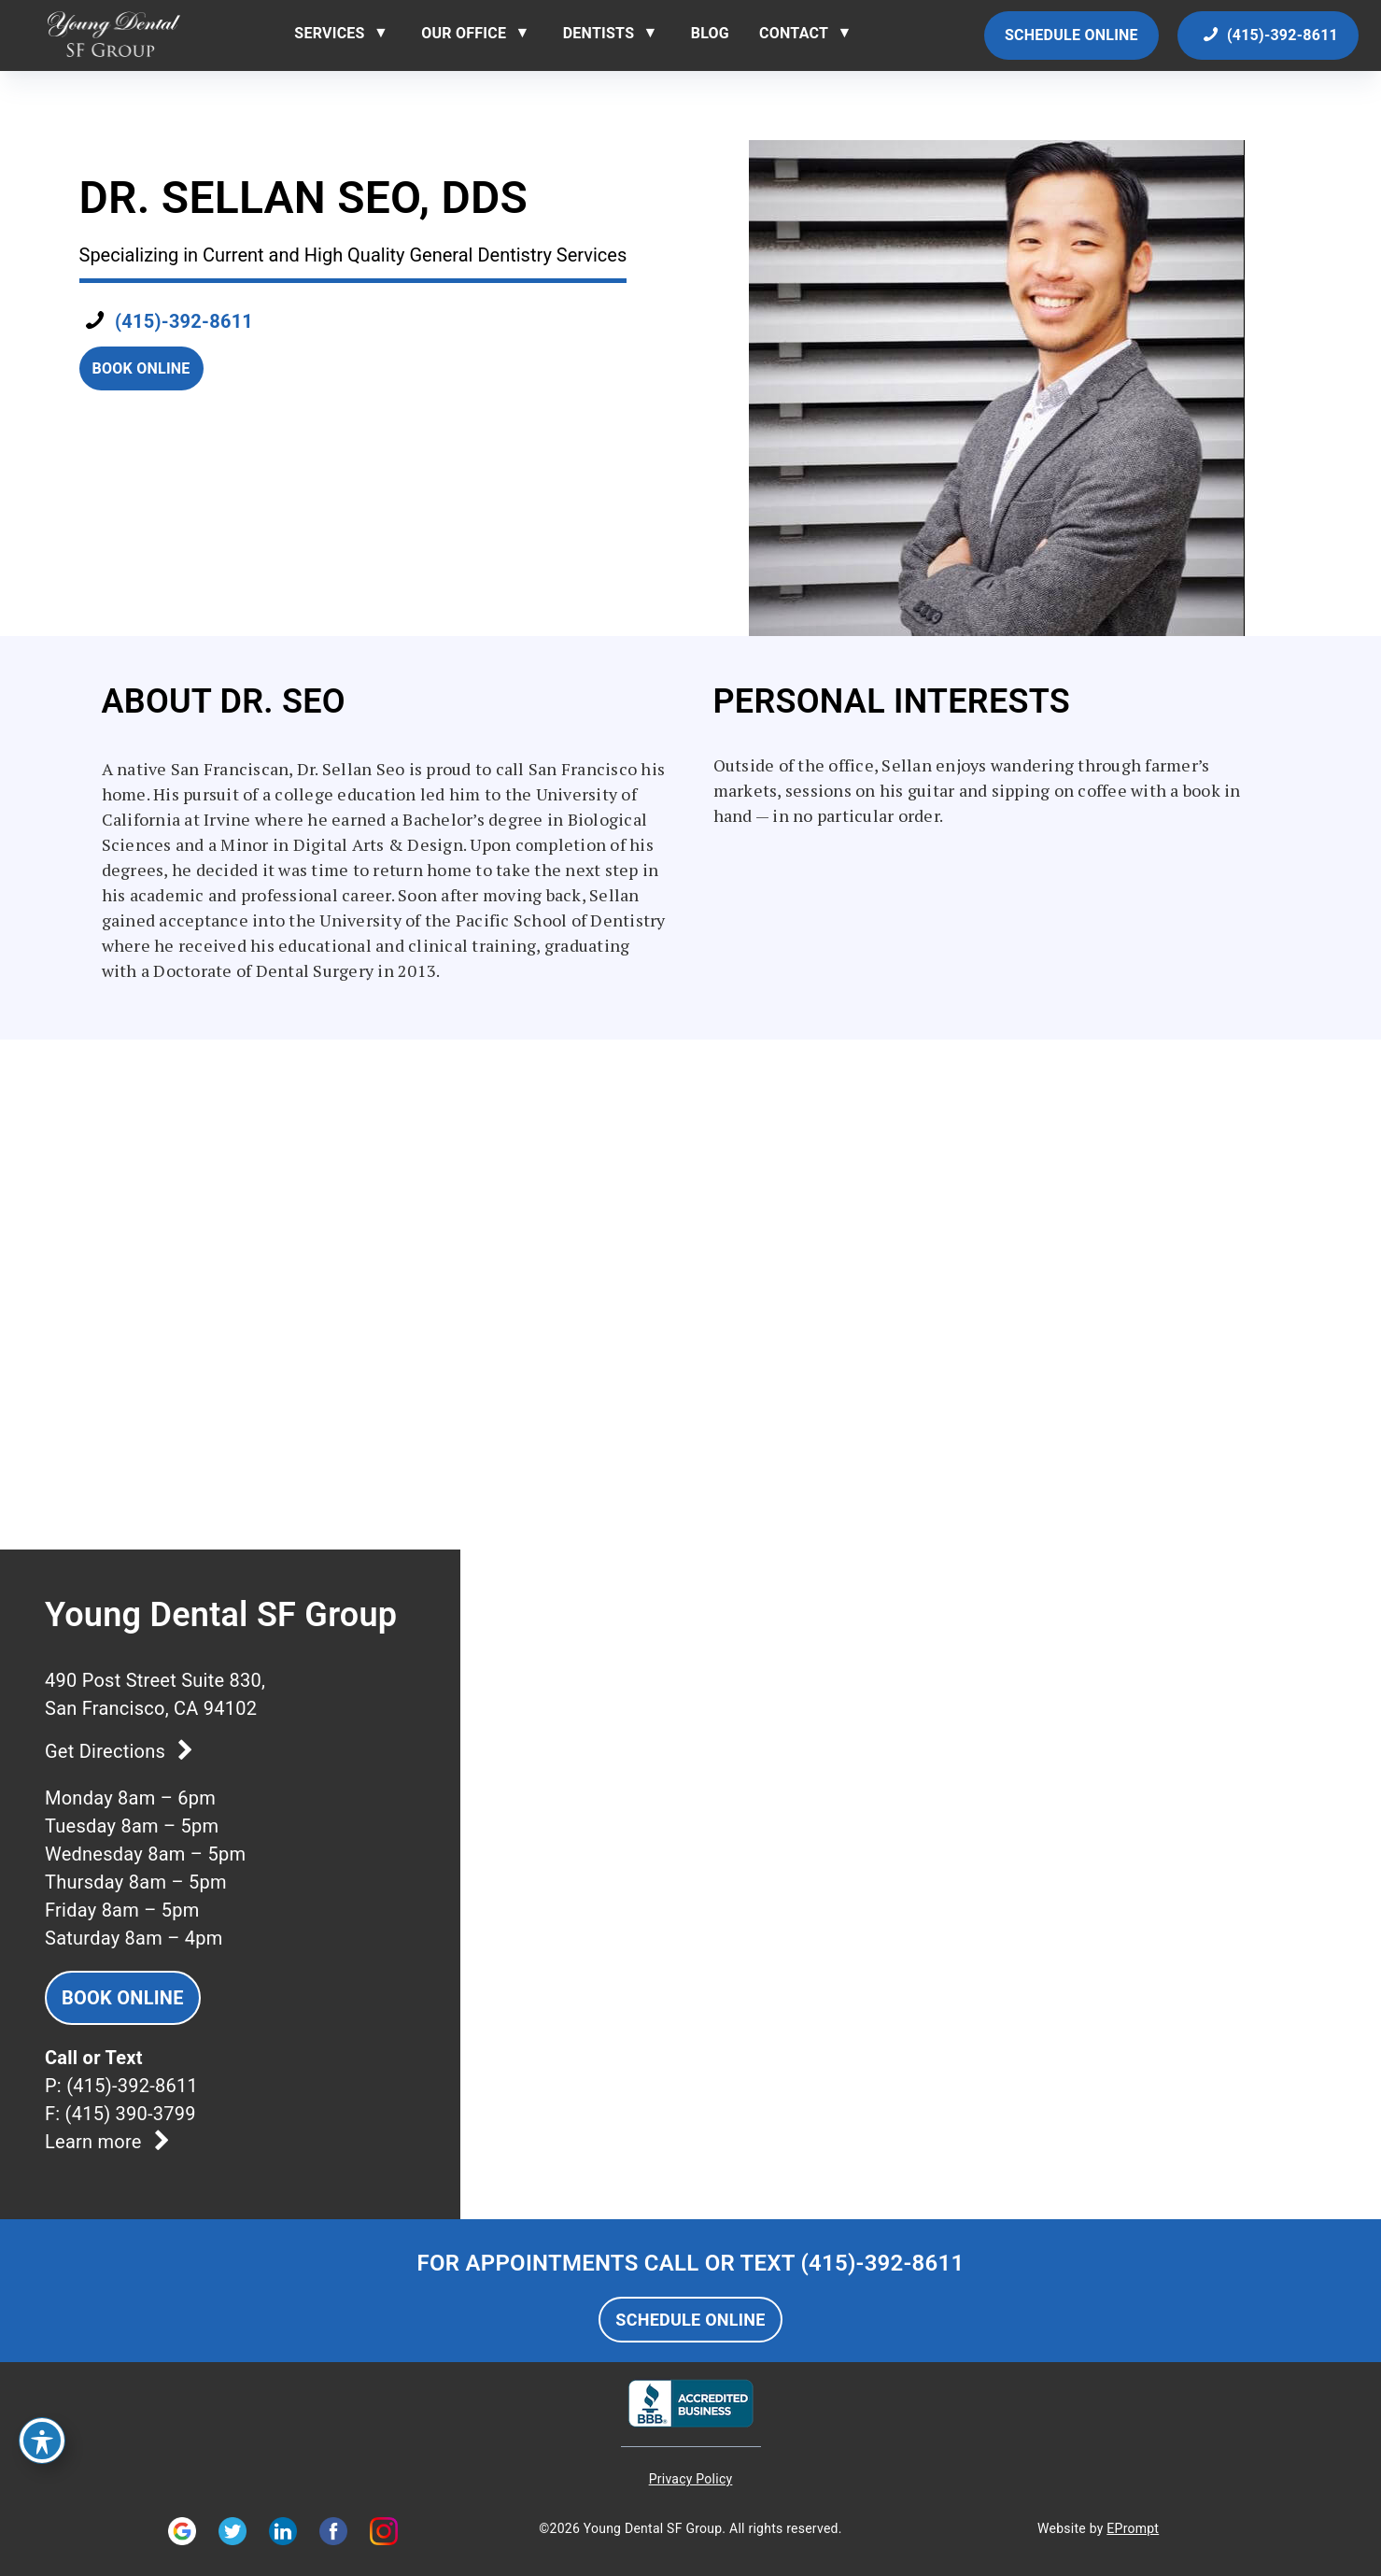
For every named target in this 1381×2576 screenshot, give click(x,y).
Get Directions (123, 1751)
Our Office (463, 33)
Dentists (599, 33)
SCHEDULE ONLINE (690, 2319)
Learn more (111, 2141)
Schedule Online (1071, 35)
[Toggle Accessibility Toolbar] (42, 2440)
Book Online (141, 368)
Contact (793, 33)
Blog (710, 33)
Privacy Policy (691, 2478)
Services (329, 33)
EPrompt (1132, 2528)
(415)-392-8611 (1268, 35)
